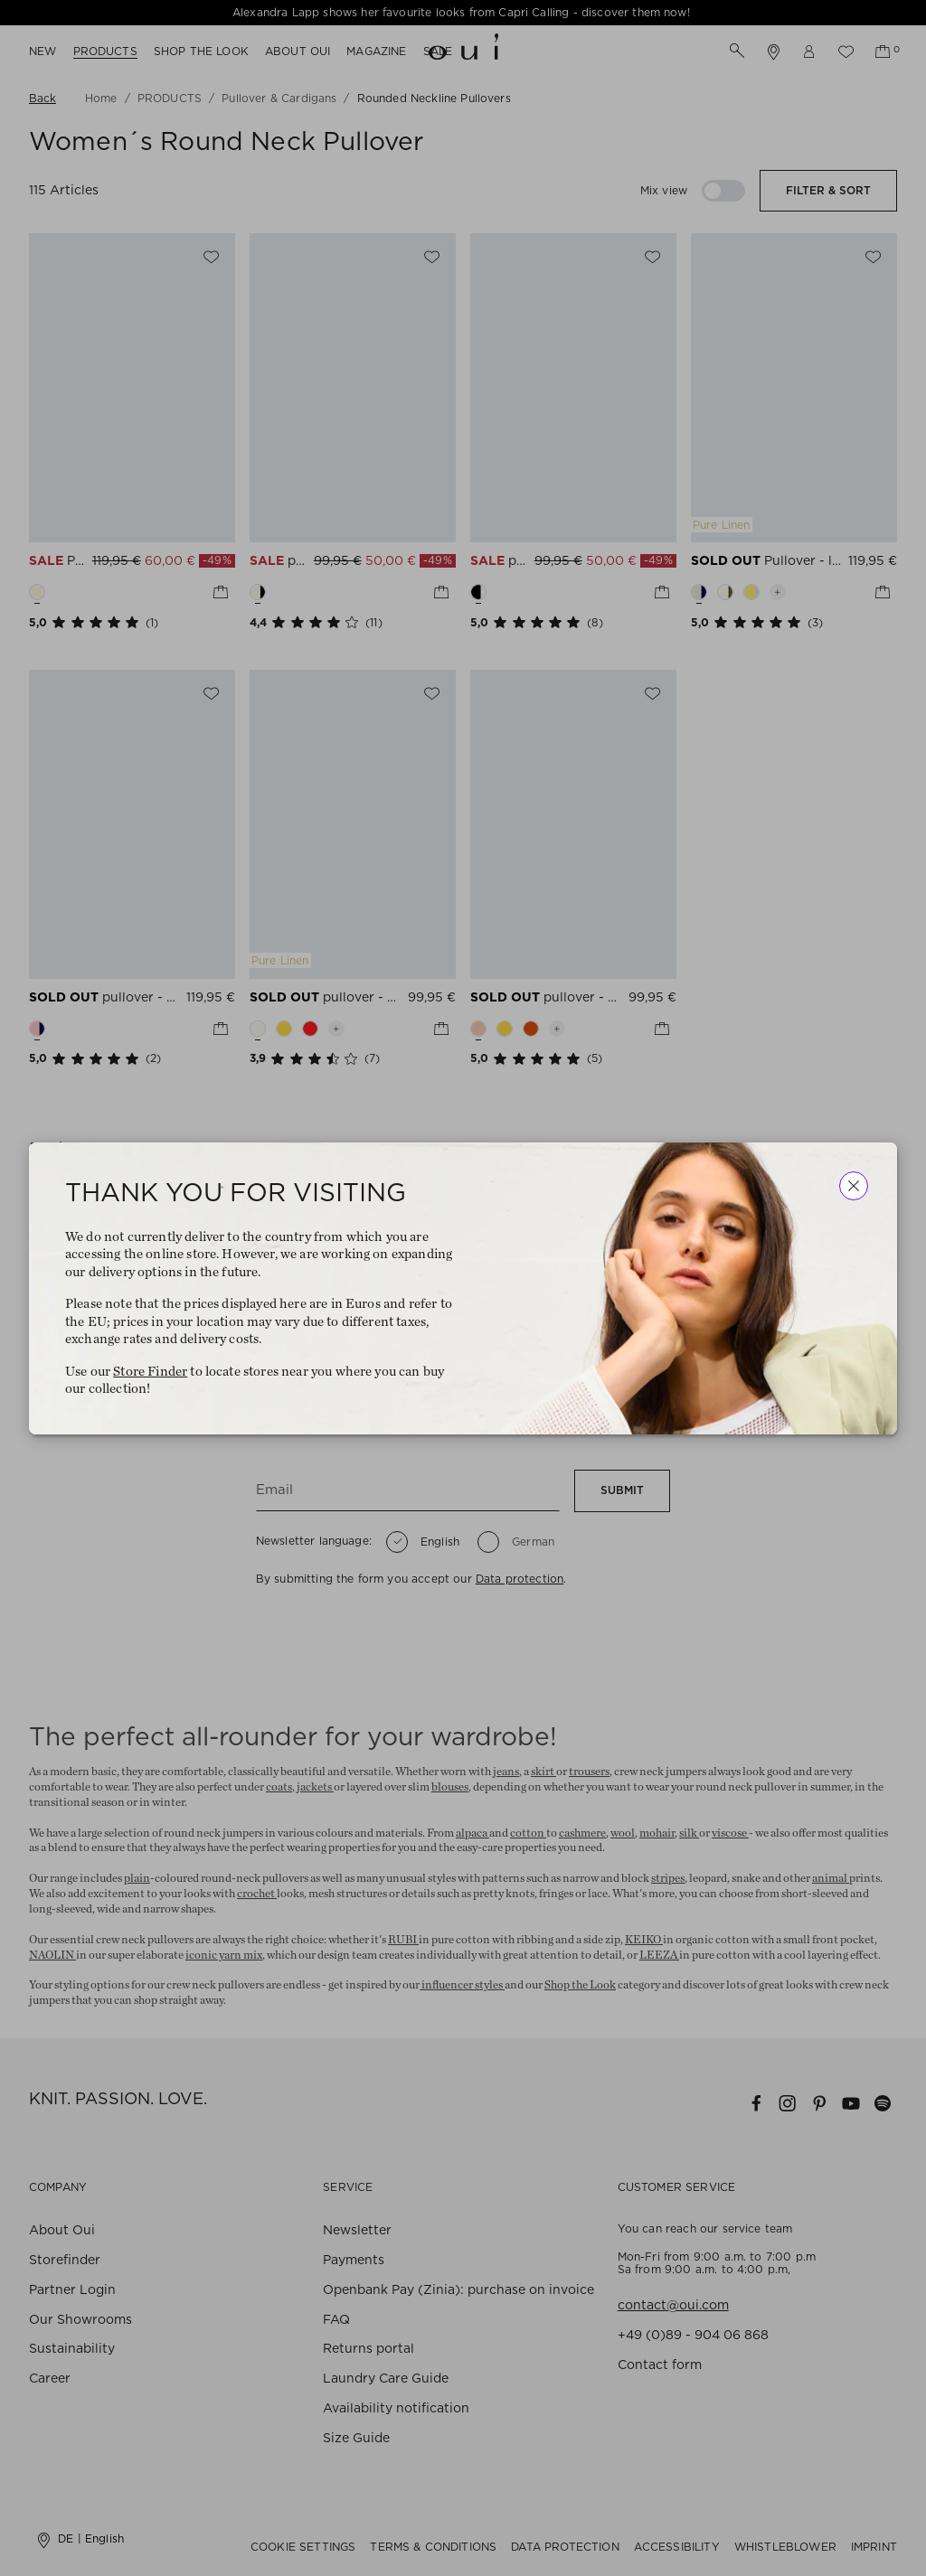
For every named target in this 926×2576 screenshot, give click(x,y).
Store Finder (150, 1370)
